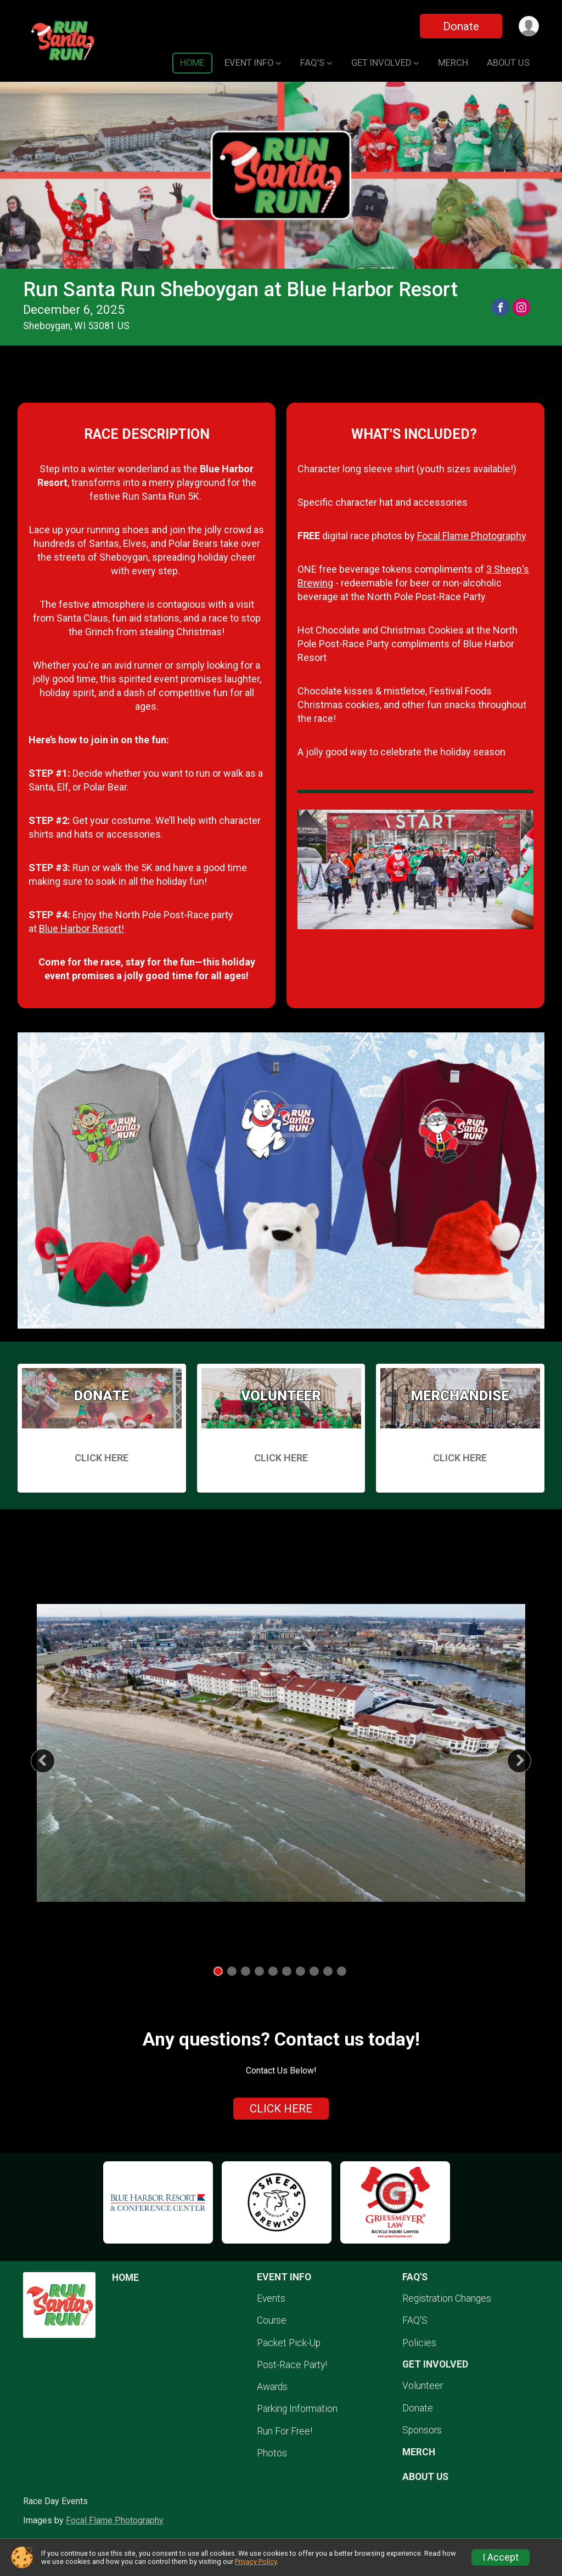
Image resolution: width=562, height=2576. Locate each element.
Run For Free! (284, 2431)
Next (528, 1760)
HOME (192, 63)
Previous (51, 1760)
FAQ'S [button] (312, 63)
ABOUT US (508, 63)
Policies (419, 2342)
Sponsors (422, 2430)
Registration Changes (446, 2298)
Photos (272, 2453)
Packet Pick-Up (289, 2342)
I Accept (500, 2557)
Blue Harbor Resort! (81, 928)
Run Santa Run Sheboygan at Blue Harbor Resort (240, 289)
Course (271, 2320)
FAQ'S (415, 2320)
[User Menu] (529, 26)
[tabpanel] (281, 1753)
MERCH (453, 63)
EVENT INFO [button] (248, 63)
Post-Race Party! (292, 2364)
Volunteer (422, 2385)
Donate (461, 26)
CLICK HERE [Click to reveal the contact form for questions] (281, 2108)
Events (271, 2298)
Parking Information (297, 2408)
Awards (272, 2386)
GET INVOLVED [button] (381, 63)
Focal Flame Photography (471, 535)
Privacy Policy (256, 2561)
